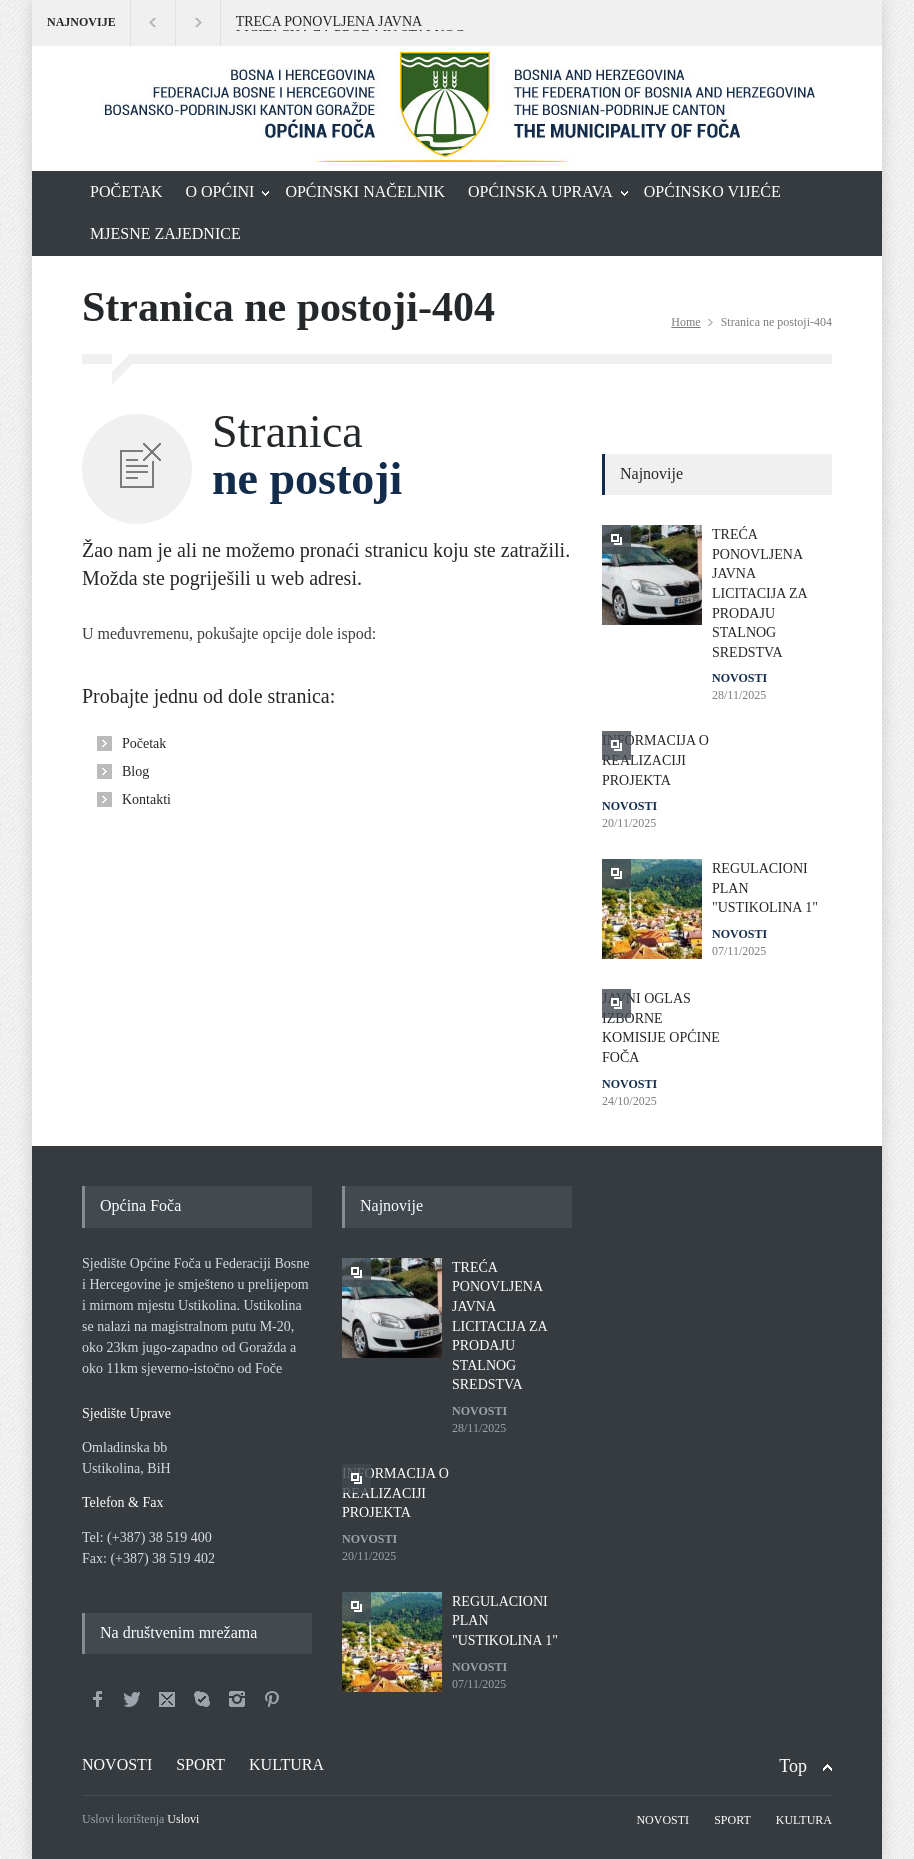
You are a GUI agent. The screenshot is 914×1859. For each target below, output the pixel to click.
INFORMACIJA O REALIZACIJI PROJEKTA (655, 760)
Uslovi (183, 1819)
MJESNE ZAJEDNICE (165, 233)
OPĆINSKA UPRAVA (540, 191)
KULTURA (286, 1764)
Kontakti (146, 799)
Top (793, 1766)
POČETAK (126, 191)
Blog (135, 771)
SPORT (200, 1764)
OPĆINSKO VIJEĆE (712, 191)
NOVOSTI (739, 678)
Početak (144, 743)
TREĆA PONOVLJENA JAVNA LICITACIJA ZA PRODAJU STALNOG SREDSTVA (350, 23)
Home (685, 322)
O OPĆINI (220, 191)
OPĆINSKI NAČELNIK (365, 191)
